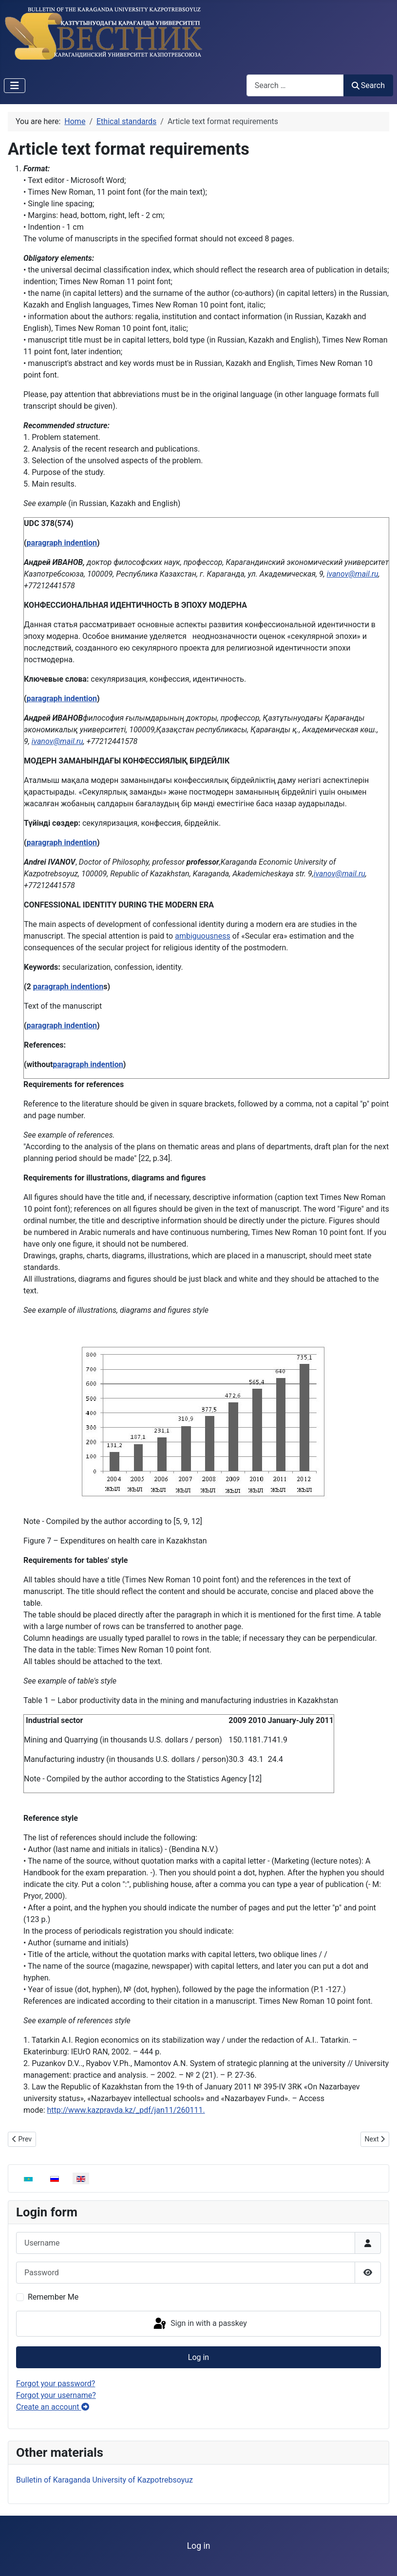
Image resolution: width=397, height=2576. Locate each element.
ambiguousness (202, 936)
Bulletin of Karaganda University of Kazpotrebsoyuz (104, 2480)
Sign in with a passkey (199, 2324)
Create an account (52, 2407)
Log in (198, 2357)
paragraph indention (62, 542)
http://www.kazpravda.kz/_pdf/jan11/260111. (126, 2110)
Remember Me (53, 2297)
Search (368, 85)
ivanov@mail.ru (352, 574)
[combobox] (295, 85)
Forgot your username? (56, 2395)
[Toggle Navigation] (14, 85)
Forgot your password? (55, 2383)
